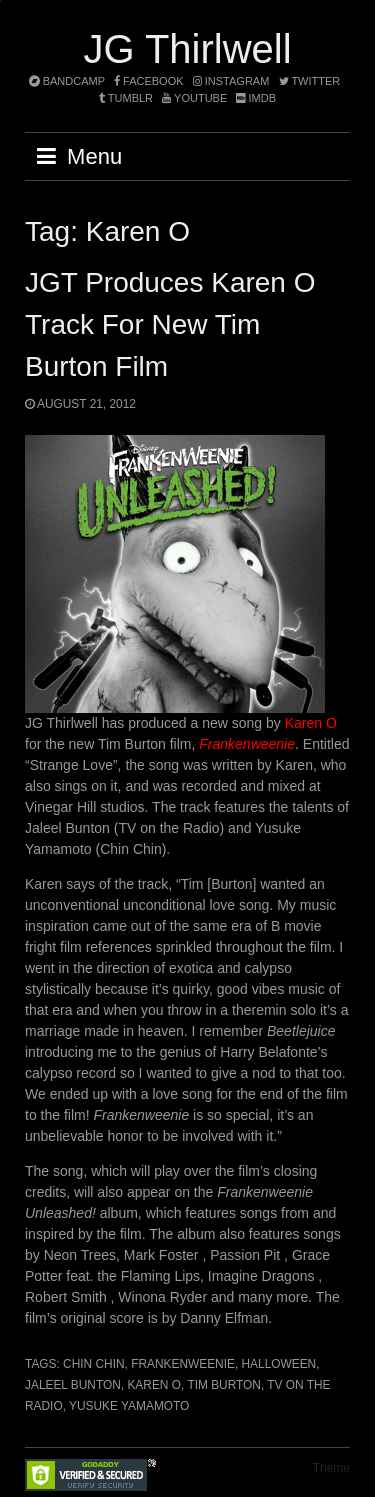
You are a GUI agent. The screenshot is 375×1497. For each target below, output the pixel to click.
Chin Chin (93, 1364)
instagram (231, 81)
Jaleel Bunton (73, 1385)
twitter (310, 81)
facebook (149, 81)
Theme (331, 1468)
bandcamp (67, 81)
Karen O (311, 723)
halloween (279, 1364)
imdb (256, 98)
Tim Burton (224, 1385)
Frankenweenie (183, 1364)
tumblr (127, 98)
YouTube (194, 98)
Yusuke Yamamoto (129, 1406)
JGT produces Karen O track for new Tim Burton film (170, 324)
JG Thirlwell (187, 49)
